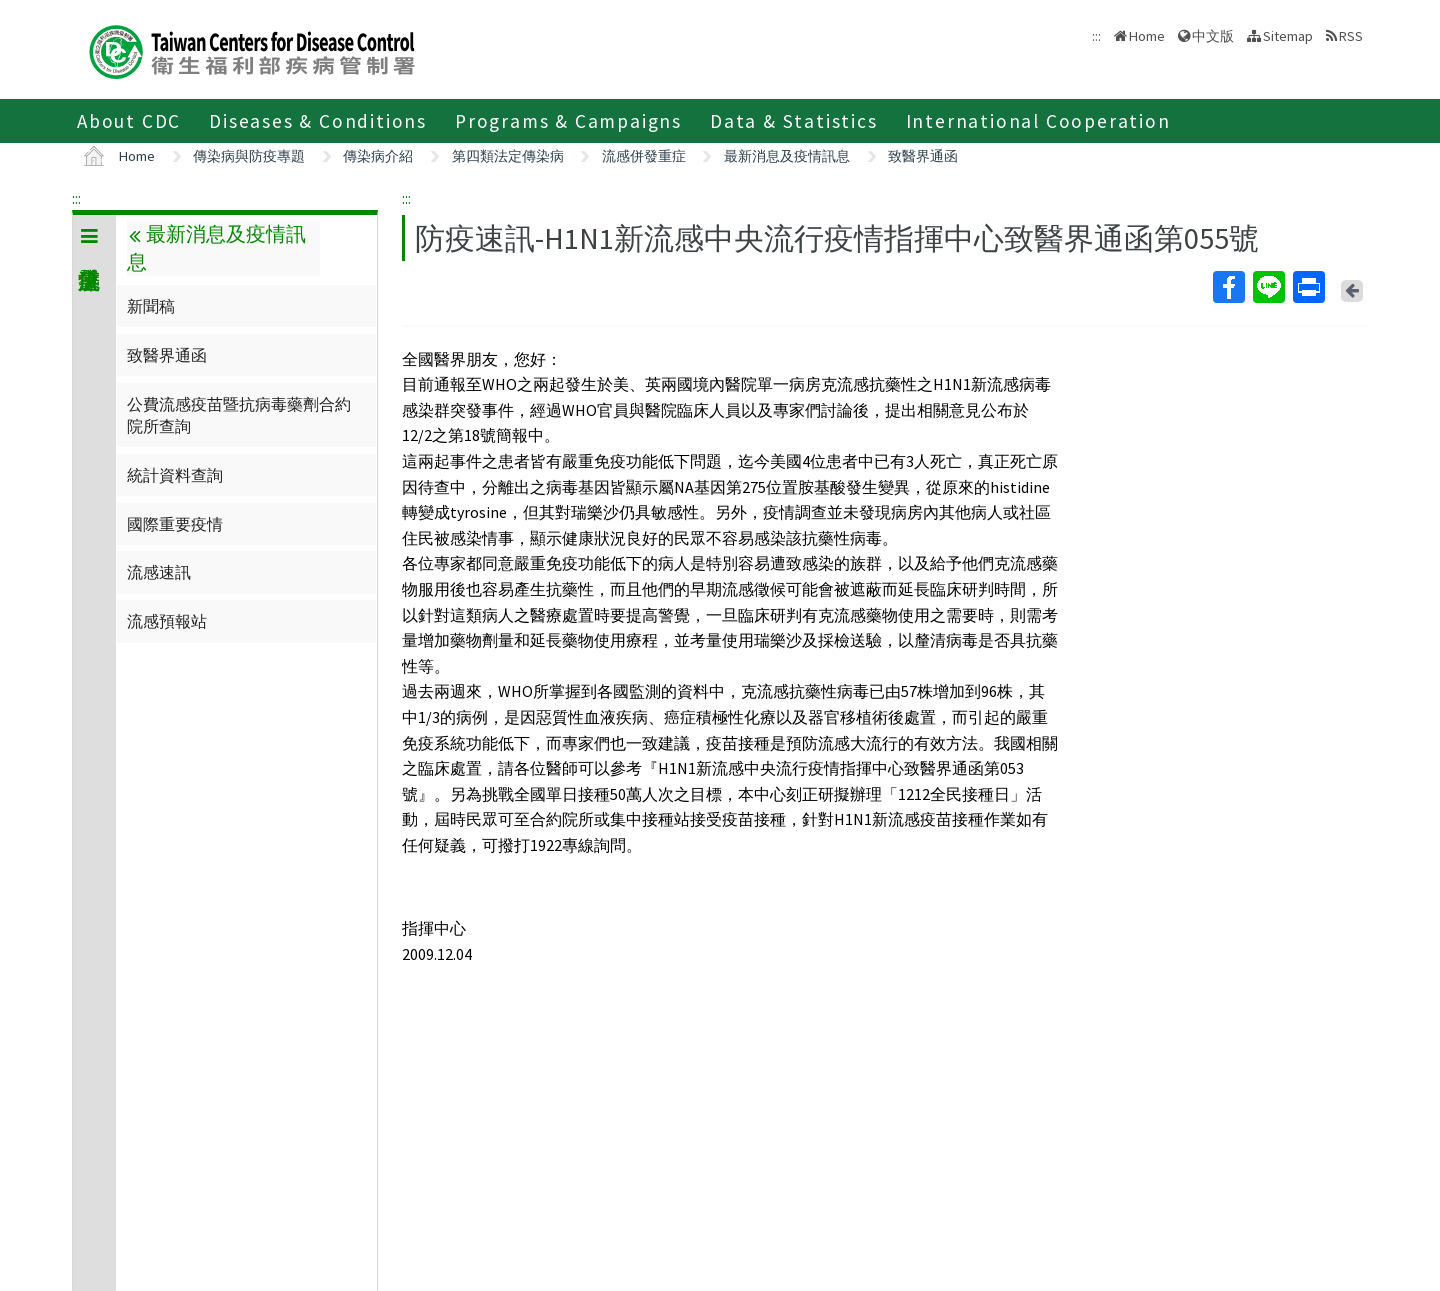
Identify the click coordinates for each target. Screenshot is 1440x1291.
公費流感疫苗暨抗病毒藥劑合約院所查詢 (239, 415)
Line (1268, 287)
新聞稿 (151, 306)
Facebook (1228, 287)
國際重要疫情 (175, 524)
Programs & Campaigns (568, 121)
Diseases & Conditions (318, 121)
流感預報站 (167, 621)
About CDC (129, 121)
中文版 (1213, 36)
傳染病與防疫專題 (249, 156)
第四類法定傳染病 (508, 156)
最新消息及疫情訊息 (787, 156)
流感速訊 (159, 572)
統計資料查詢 (175, 475)
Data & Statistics (794, 121)
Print (1308, 287)
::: (76, 198)
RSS (1351, 36)
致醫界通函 (923, 156)
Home (1147, 36)
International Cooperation (1038, 121)
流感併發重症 (644, 156)
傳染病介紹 (378, 156)
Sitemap (1288, 36)
